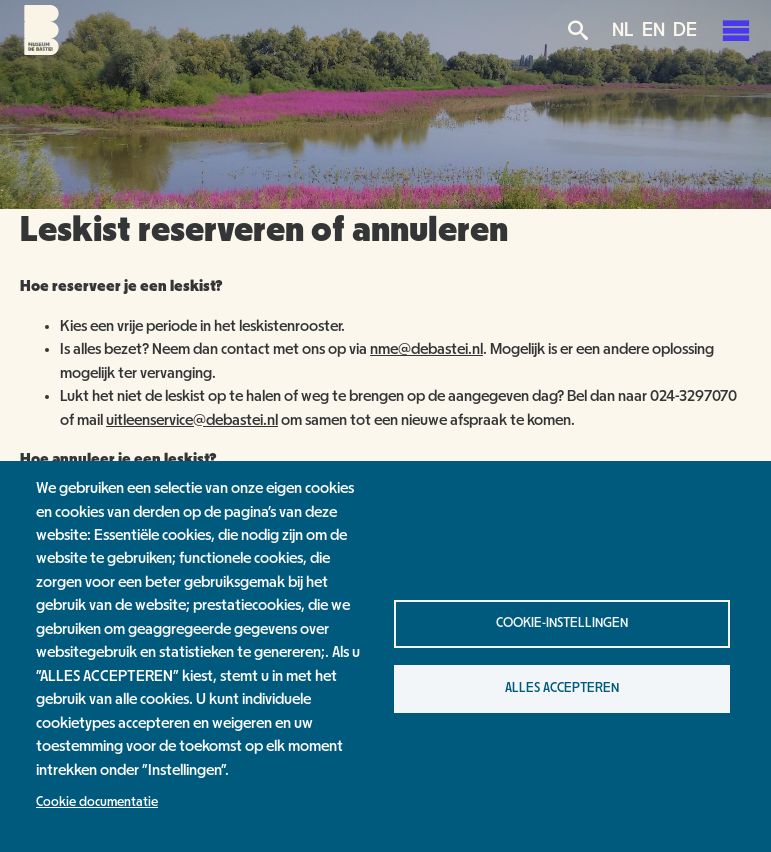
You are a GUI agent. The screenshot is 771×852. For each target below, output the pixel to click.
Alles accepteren (562, 688)
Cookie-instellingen (562, 623)
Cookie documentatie (97, 802)
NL (623, 30)
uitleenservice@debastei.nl (192, 420)
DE (685, 30)
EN (653, 30)
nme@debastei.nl (426, 349)
